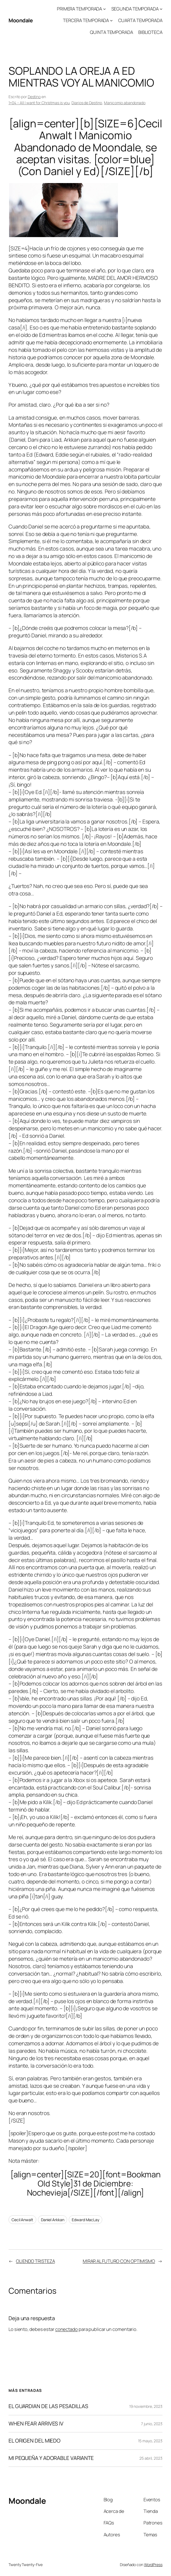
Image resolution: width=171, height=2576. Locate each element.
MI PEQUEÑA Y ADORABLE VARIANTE (51, 2458)
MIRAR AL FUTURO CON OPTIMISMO (119, 2261)
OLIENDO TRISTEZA (35, 2261)
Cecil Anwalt (22, 2219)
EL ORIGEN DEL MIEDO (34, 2441)
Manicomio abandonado (124, 102)
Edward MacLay (85, 2219)
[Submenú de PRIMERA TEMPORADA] (104, 8)
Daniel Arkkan (52, 2219)
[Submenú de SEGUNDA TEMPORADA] (161, 8)
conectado (66, 2329)
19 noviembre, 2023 (145, 2406)
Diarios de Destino (86, 102)
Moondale (21, 20)
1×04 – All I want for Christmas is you (39, 102)
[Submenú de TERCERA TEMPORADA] (111, 20)
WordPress (153, 2564)
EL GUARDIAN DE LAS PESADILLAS (48, 2406)
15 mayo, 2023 (150, 2440)
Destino (34, 96)
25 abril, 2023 (150, 2458)
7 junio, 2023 (151, 2423)
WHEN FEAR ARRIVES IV (36, 2424)
